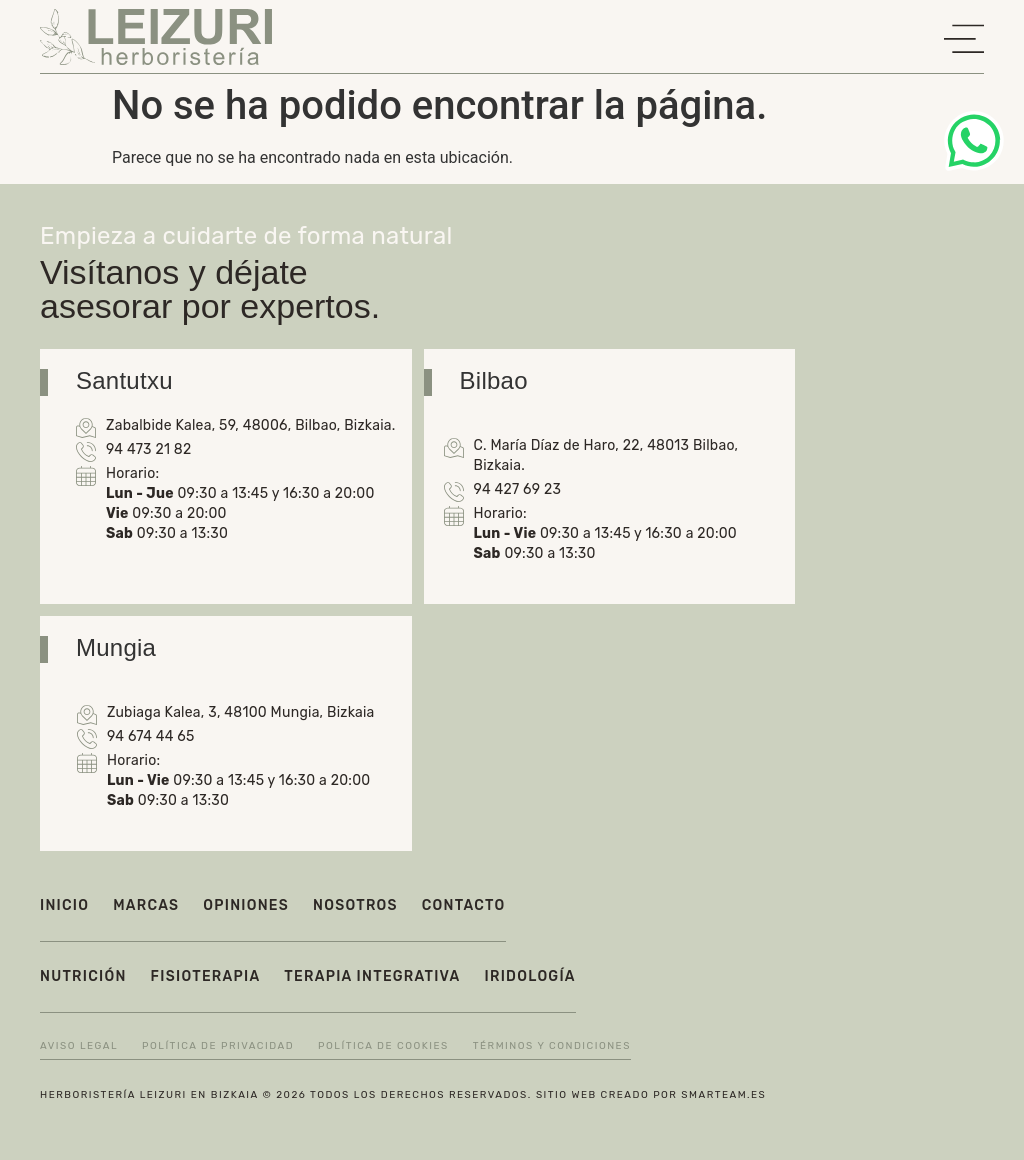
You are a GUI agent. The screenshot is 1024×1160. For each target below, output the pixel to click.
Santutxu (124, 380)
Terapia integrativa (372, 976)
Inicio (64, 905)
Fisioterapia (206, 976)
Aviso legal (79, 1046)
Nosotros (355, 905)
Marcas (146, 905)
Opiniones (246, 905)
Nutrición (83, 976)
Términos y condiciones (552, 1046)
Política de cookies (383, 1046)
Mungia (116, 647)
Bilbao (494, 380)
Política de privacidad (218, 1046)
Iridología (530, 976)
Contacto (464, 905)
